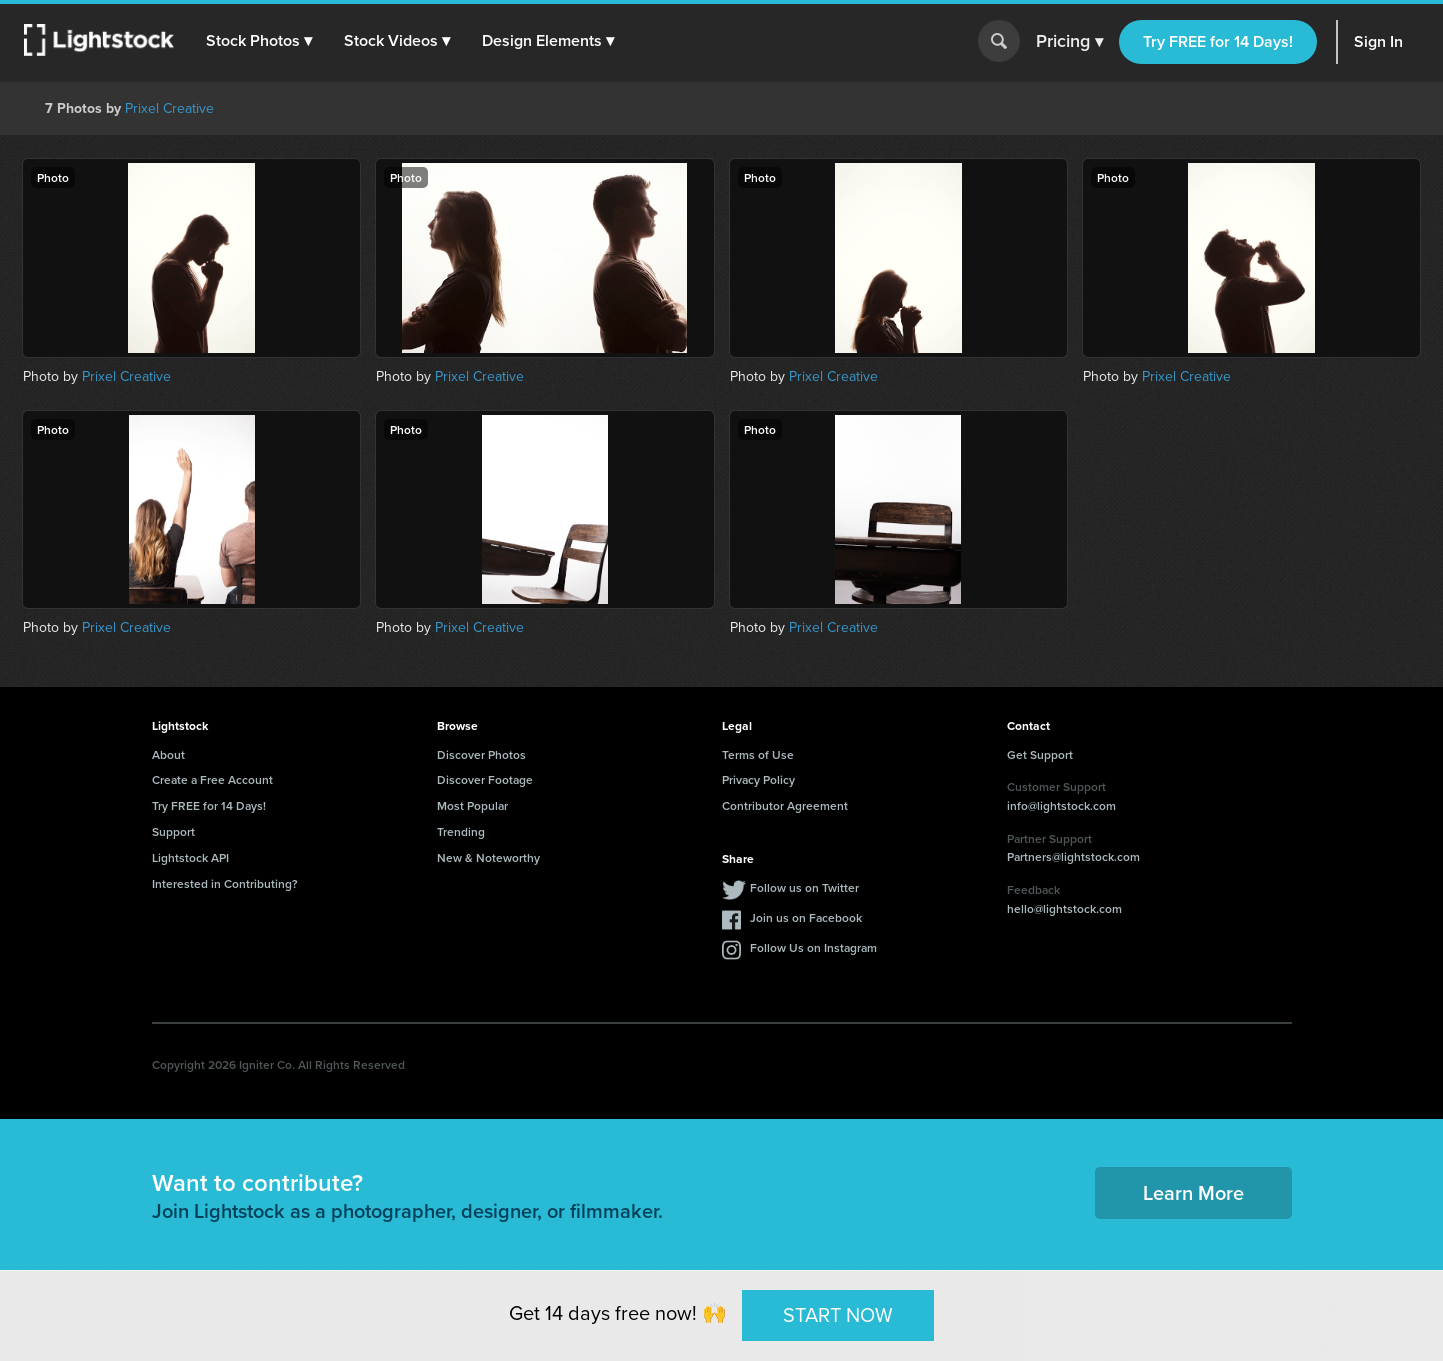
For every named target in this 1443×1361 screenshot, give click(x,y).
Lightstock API (190, 857)
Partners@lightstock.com (1073, 856)
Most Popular (472, 805)
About (168, 754)
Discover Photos (481, 754)
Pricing (1069, 42)
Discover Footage (485, 779)
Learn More (1193, 1192)
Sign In (1378, 41)
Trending (461, 831)
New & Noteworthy (488, 857)
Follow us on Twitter (804, 887)
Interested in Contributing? (225, 883)
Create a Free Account (212, 779)
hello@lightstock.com (1064, 908)
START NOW (838, 1315)
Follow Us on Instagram (813, 947)
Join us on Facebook (806, 917)
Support (173, 831)
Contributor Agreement (785, 805)
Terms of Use (758, 754)
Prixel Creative (169, 108)
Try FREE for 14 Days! (1218, 41)
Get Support (1040, 754)
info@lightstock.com (1061, 805)
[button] (259, 41)
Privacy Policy (758, 779)
